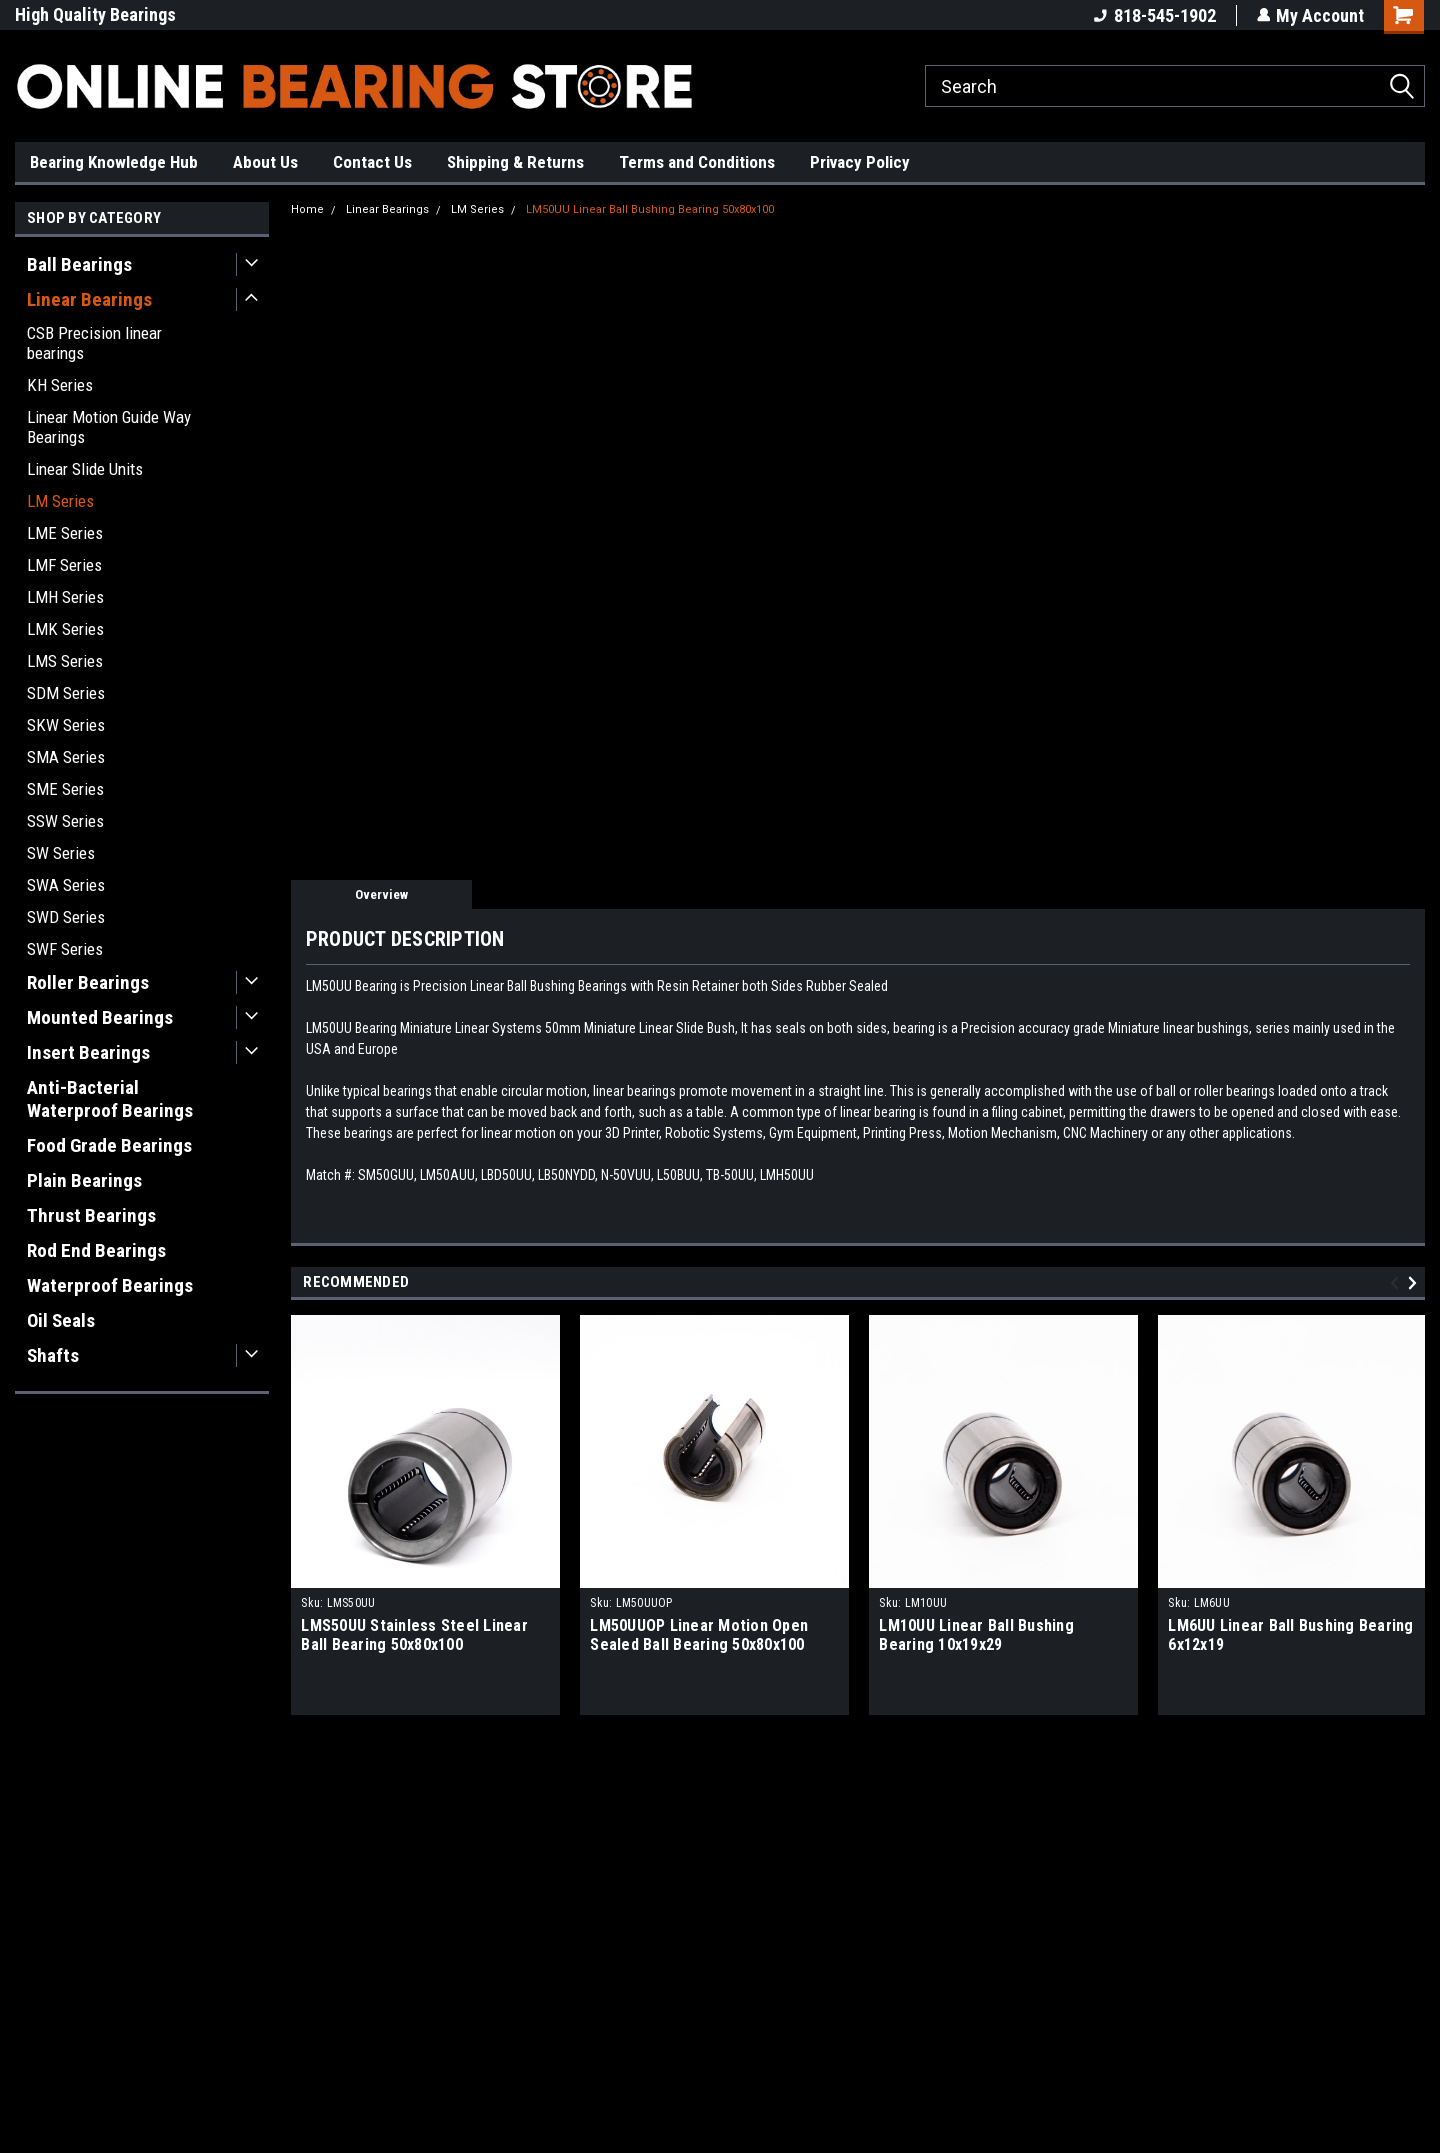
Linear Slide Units (85, 469)
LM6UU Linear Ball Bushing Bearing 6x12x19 (1290, 1635)
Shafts (53, 1355)
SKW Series (66, 725)
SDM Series (66, 693)
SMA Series (66, 757)
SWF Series (65, 949)
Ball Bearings (79, 264)
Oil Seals (61, 1320)
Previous (1397, 1282)
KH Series (60, 385)
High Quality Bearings (95, 14)
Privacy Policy (860, 162)
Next (1415, 1282)
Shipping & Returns (515, 162)
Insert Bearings (88, 1052)
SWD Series (66, 917)
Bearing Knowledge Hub (114, 162)
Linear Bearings (89, 299)
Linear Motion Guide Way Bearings (109, 427)
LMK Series (65, 629)
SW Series (61, 853)
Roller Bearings (88, 982)
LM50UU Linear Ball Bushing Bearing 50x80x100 (650, 209)
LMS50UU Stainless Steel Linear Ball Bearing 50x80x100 (414, 1635)
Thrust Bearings (91, 1215)
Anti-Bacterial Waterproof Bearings (110, 1099)
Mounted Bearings (100, 1017)
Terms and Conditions (697, 162)
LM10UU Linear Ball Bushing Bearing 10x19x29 (976, 1635)
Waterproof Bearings (110, 1285)
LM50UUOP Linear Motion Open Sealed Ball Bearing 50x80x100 (699, 1635)
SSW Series (65, 821)
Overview (381, 894)
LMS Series (65, 661)
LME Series (65, 533)
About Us (265, 162)
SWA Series (66, 885)
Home (307, 209)
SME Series (65, 789)
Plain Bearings (84, 1180)
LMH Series (65, 597)
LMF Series (64, 565)
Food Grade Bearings (109, 1145)
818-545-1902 (1154, 15)
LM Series (60, 501)
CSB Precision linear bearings (94, 343)
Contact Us (372, 162)
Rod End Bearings (96, 1250)
